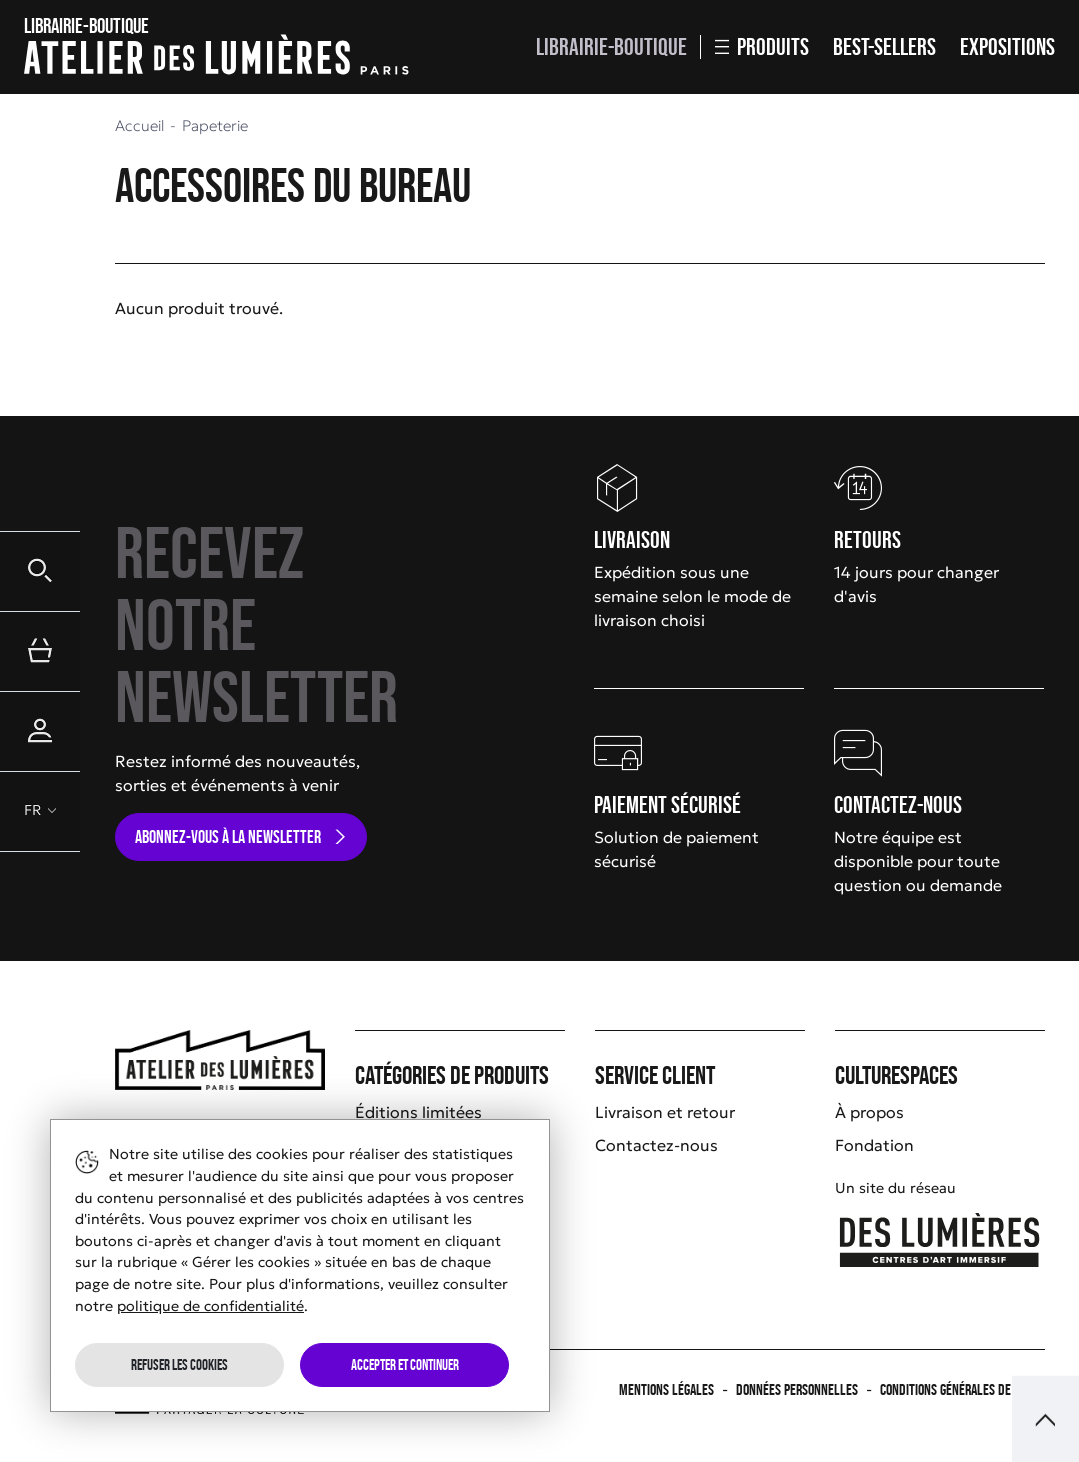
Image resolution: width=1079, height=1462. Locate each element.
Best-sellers (884, 46)
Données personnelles (797, 1389)
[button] (40, 571)
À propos (869, 1112)
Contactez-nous (656, 1145)
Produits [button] (762, 46)
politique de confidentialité (210, 1306)
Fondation (874, 1145)
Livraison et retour (665, 1112)
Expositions (1007, 46)
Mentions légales (666, 1389)
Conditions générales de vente (962, 1389)
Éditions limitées (418, 1112)
